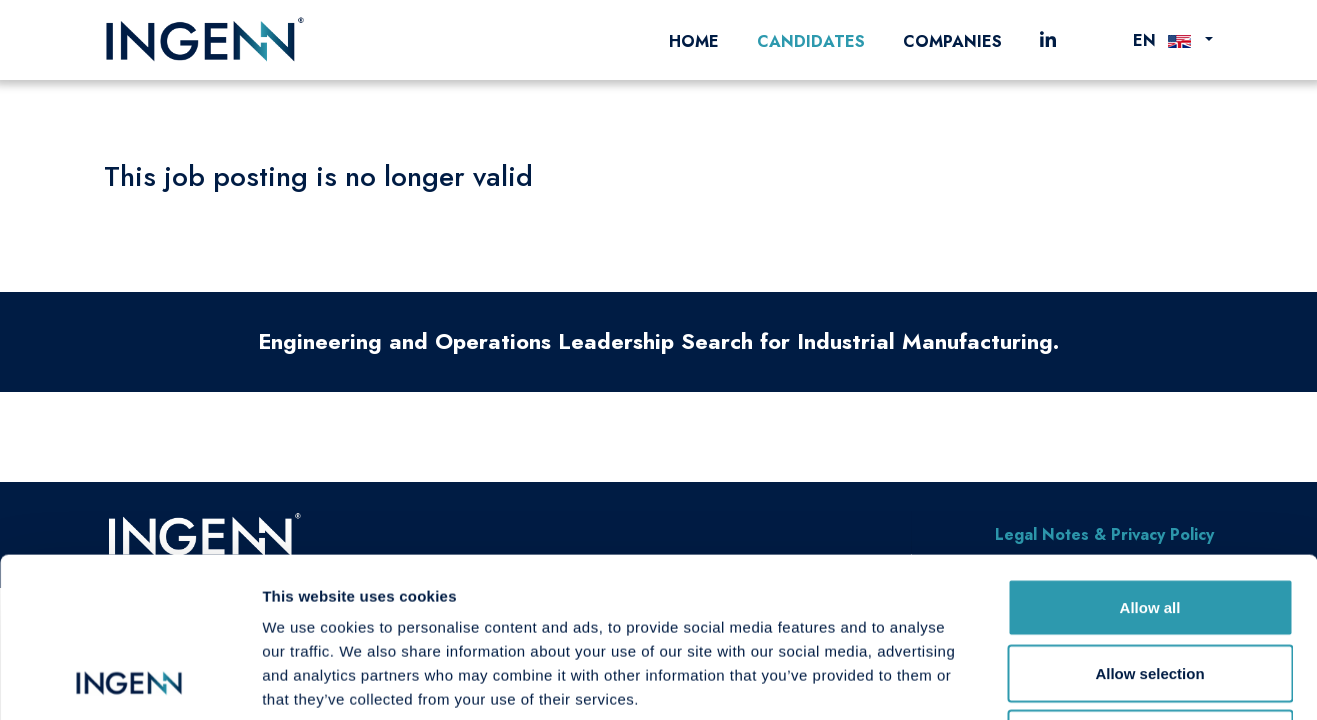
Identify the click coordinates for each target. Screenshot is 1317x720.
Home (694, 41)
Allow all (1150, 457)
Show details (1049, 680)
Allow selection (1149, 523)
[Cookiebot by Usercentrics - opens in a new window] (129, 681)
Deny (1150, 588)
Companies (952, 41)
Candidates (811, 41)
